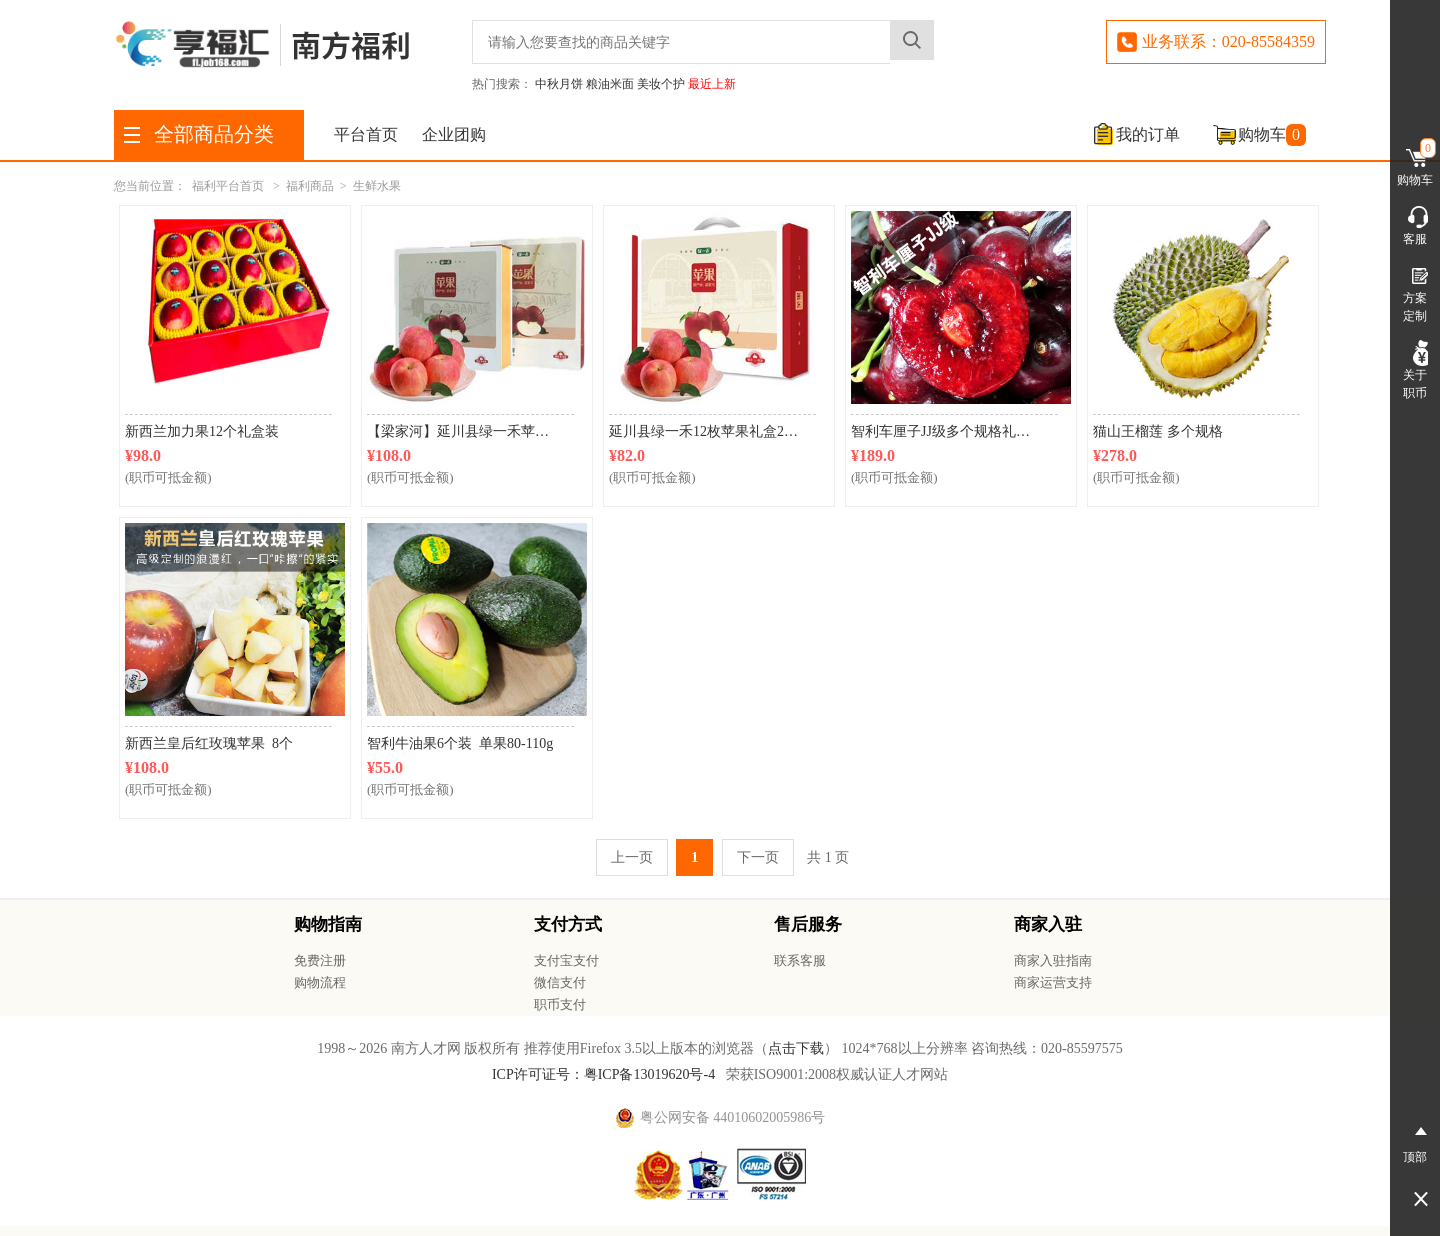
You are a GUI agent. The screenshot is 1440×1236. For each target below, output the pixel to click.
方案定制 (1415, 293)
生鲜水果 (377, 186)
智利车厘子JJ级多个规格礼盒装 (947, 431)
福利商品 (310, 186)
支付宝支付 (566, 960)
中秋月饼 (559, 84)
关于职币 (1415, 370)
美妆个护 (661, 84)
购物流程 (320, 982)
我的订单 (1148, 134)
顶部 (1415, 1141)
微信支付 (560, 982)
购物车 (1272, 135)
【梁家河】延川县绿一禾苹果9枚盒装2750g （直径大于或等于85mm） (470, 431)
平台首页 (366, 134)
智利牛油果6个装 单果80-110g (460, 743)
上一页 (632, 857)
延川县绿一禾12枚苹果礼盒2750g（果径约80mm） (712, 431)
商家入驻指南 (1053, 960)
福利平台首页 (228, 186)
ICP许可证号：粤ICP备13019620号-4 (603, 1074)
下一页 (758, 857)
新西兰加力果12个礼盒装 (202, 431)
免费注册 (320, 960)
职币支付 (560, 1004)
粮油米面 (610, 84)
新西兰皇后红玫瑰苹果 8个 (212, 743)
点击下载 (796, 1048)
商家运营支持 (1053, 982)
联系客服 (800, 960)
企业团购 (454, 134)
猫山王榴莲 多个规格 (1158, 431)
